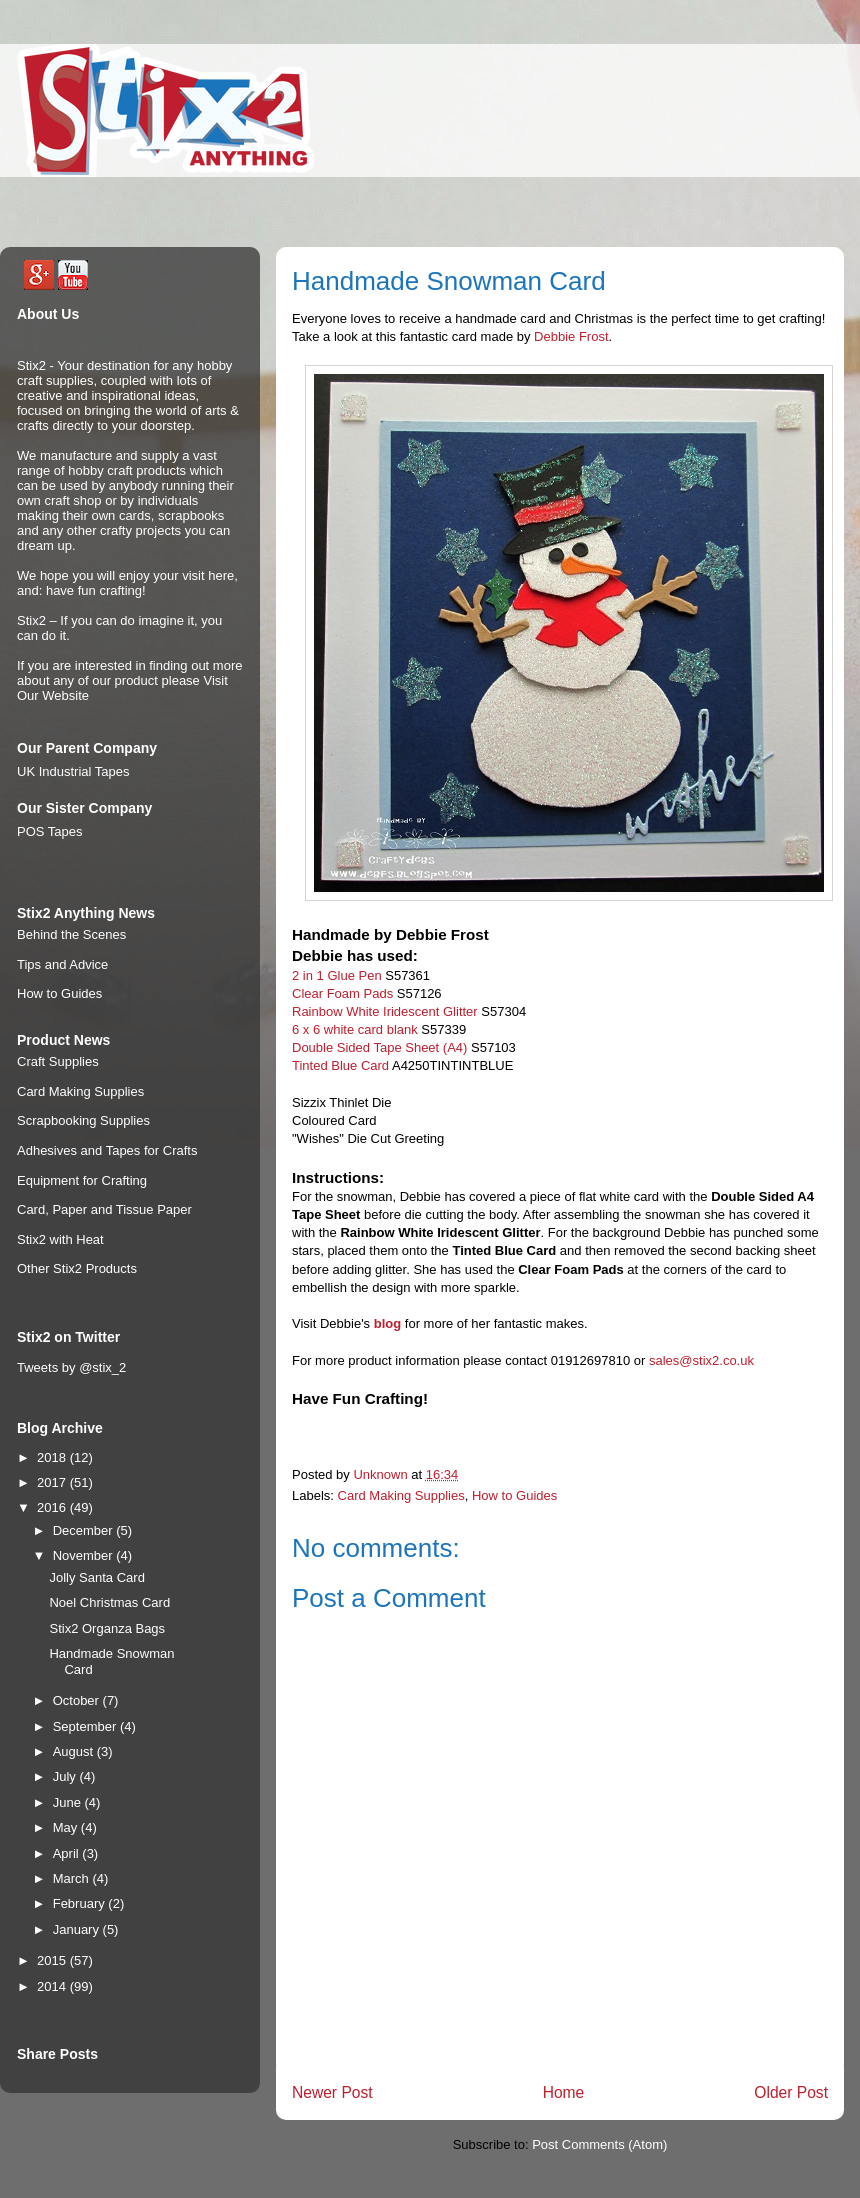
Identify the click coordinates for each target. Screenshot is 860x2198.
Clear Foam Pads (342, 993)
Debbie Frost (571, 336)
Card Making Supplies (401, 1495)
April (68, 1853)
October (78, 1700)
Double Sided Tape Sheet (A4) (379, 1047)
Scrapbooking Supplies (83, 1120)
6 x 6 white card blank (355, 1029)
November (85, 1555)
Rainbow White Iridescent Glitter (385, 1011)
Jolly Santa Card (96, 1577)
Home (564, 2092)
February (81, 1903)
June (69, 1802)
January (78, 1929)
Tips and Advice (62, 964)
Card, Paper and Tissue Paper (104, 1209)
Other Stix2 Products (77, 1268)
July (66, 1776)
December (85, 1530)
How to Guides (514, 1495)
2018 (53, 1457)
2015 (53, 1960)
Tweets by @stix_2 (71, 1367)
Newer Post (332, 2092)
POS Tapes (50, 831)
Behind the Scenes (71, 934)
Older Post (791, 2092)
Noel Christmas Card (109, 1602)
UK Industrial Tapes (73, 771)
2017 (53, 1482)
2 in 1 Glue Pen (337, 975)
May (67, 1827)
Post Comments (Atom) (599, 2144)
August (75, 1751)
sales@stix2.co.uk (701, 1360)
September (86, 1726)
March (73, 1878)
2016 (53, 1507)
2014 (53, 1986)
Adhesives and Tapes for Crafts (107, 1150)
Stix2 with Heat (60, 1239)
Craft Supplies (58, 1061)
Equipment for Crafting (82, 1180)
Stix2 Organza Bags (107, 1628)
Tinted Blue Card (340, 1065)
